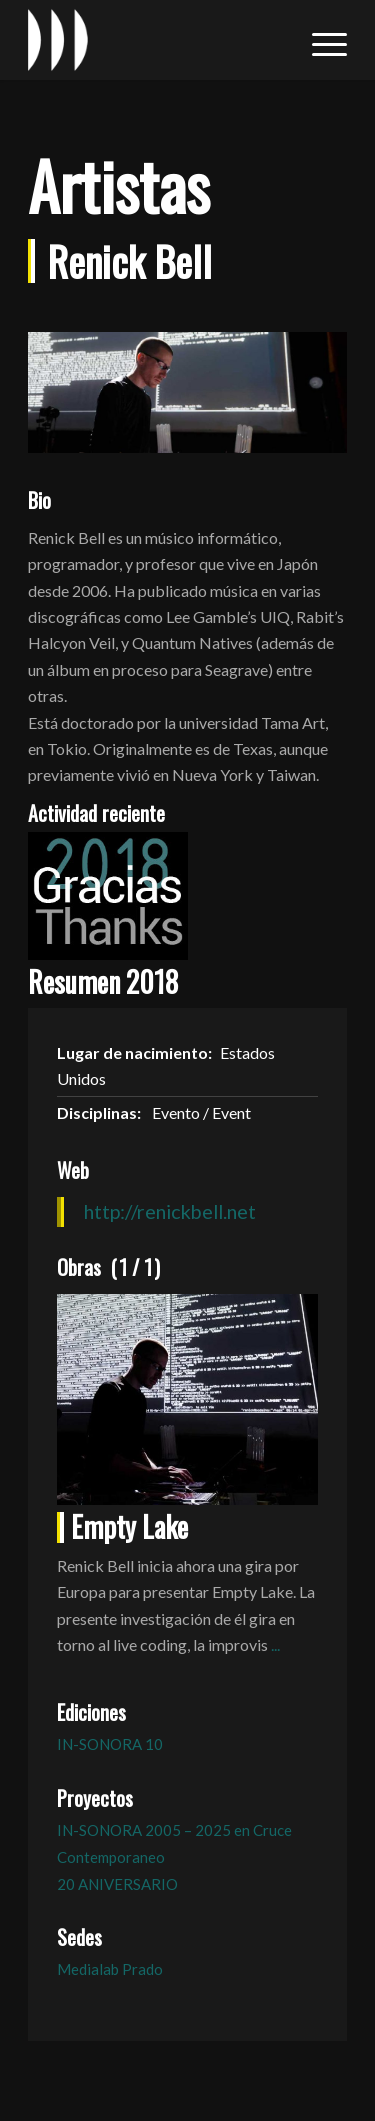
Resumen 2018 (103, 981)
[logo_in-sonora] (155, 40)
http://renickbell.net (170, 1211)
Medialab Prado (110, 1969)
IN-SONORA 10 (110, 1744)
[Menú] (319, 40)
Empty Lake (129, 1526)
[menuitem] (319, 40)
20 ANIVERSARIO (117, 1884)
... (275, 1644)
